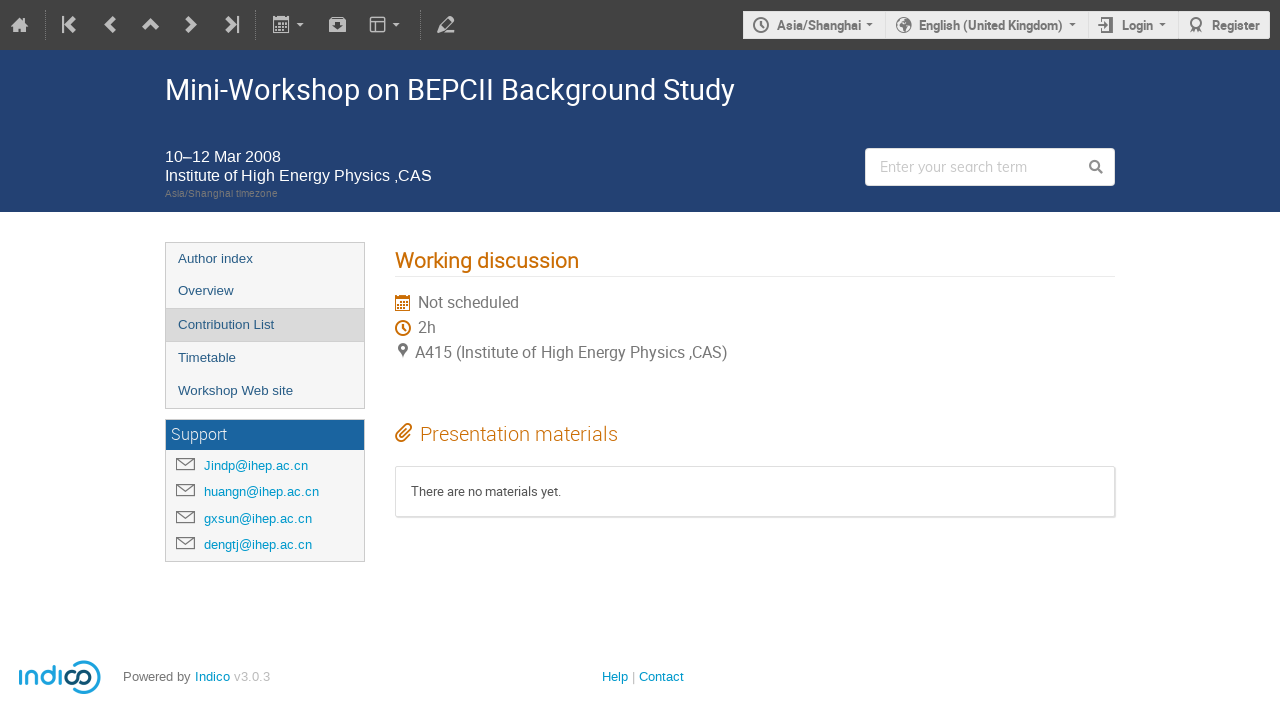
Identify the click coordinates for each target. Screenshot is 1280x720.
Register (1236, 25)
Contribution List (226, 324)
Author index (215, 258)
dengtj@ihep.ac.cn (258, 544)
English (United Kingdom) (991, 25)
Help (615, 676)
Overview (206, 290)
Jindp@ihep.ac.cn (256, 465)
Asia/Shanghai (819, 25)
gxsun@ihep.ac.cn (258, 518)
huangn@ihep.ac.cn (261, 491)
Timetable (207, 357)
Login (1137, 25)
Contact (661, 676)
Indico (212, 676)
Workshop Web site (235, 390)
